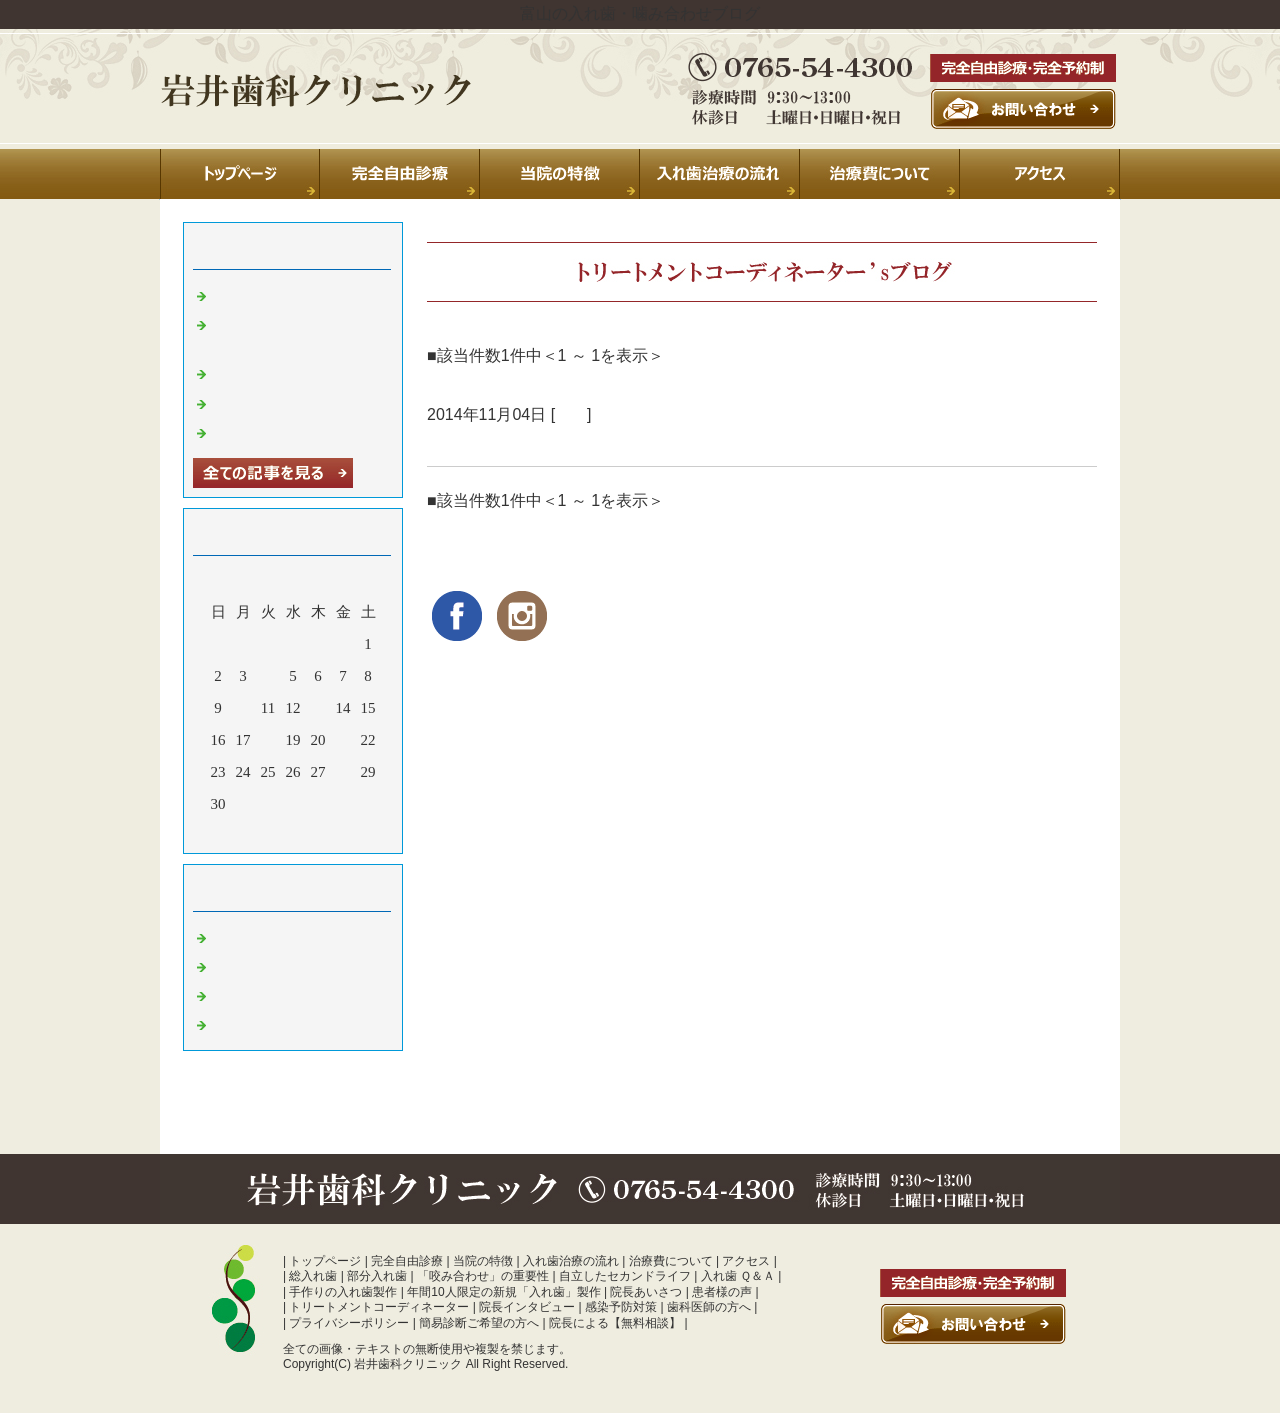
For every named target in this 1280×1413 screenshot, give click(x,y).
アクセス (746, 1261)
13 (318, 708)
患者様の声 (722, 1292)
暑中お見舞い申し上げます (303, 431)
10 (243, 708)
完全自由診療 (407, 1261)
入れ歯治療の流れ (571, 1261)
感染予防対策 (621, 1307)
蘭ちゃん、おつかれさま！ (535, 442)
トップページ (325, 1261)
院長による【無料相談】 (615, 1323)
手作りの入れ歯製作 (343, 1292)
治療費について (671, 1261)
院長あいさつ (646, 1292)
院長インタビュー (527, 1307)
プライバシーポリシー (349, 1323)
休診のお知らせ (265, 372)
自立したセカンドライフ (625, 1276)
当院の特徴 (483, 1261)
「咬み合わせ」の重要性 (483, 1276)
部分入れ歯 (377, 1276)
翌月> (331, 833)
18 (268, 740)
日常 (571, 414)
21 (343, 740)
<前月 (255, 833)
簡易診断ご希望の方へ (479, 1323)
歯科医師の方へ (709, 1307)
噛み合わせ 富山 (267, 1023)
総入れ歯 (313, 1276)
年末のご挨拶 (258, 402)
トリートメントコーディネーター (379, 1307)
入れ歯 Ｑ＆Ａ (738, 1276)
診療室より (250, 965)
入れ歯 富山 (252, 994)
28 (343, 772)
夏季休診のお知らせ (280, 294)
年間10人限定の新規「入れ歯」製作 (503, 1292)
